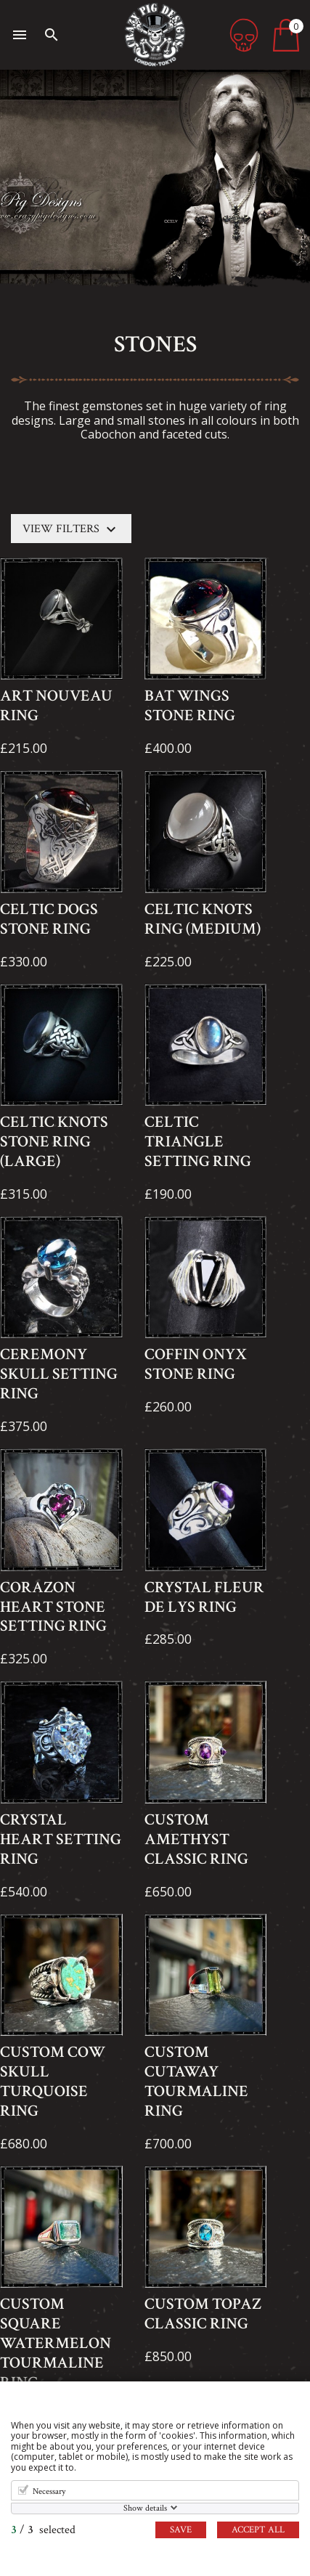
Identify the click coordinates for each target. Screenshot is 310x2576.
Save (181, 2530)
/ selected (43, 2530)
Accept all (258, 2530)
